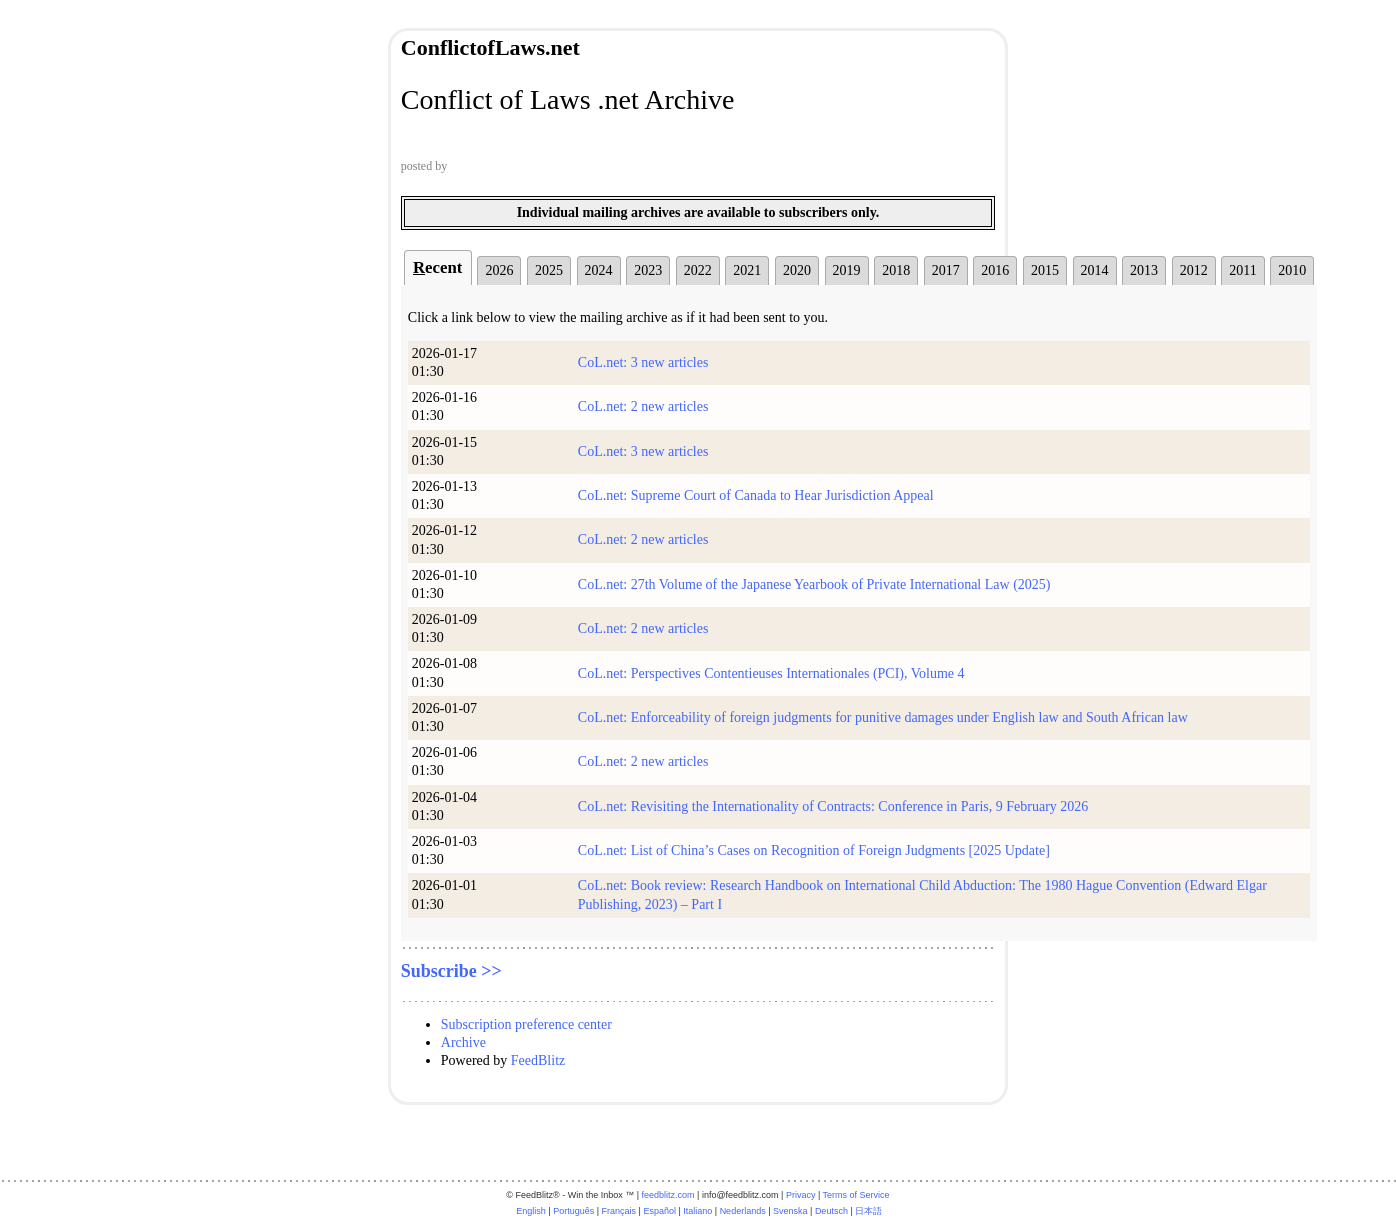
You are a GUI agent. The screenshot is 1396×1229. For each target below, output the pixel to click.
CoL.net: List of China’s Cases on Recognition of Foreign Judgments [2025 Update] (814, 850)
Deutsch (831, 1211)
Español (659, 1211)
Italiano (697, 1211)
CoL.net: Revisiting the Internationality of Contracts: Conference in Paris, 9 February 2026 (833, 806)
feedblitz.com (668, 1195)
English (531, 1211)
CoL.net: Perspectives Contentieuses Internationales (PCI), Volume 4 (771, 673)
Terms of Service (856, 1195)
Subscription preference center (526, 1024)
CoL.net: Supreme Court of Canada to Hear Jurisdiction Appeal (756, 495)
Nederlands (743, 1211)
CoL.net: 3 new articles (643, 362)
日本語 (868, 1211)
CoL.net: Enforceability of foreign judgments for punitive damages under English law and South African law (883, 717)
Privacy (801, 1195)
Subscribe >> (451, 971)
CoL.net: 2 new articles (643, 406)
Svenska (790, 1211)
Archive (463, 1042)
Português (573, 1211)
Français (619, 1211)
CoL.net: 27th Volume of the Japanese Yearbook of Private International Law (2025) (814, 584)
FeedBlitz (538, 1060)
